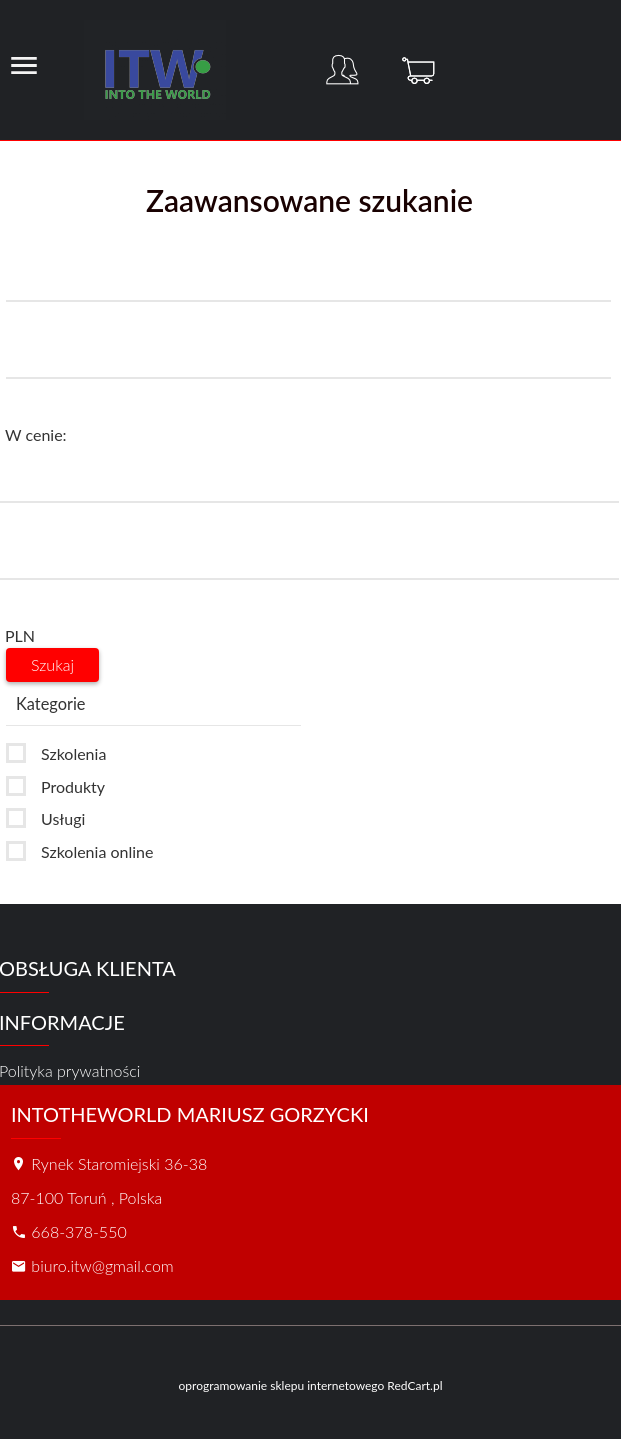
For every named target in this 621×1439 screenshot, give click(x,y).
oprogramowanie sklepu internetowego (281, 1385)
